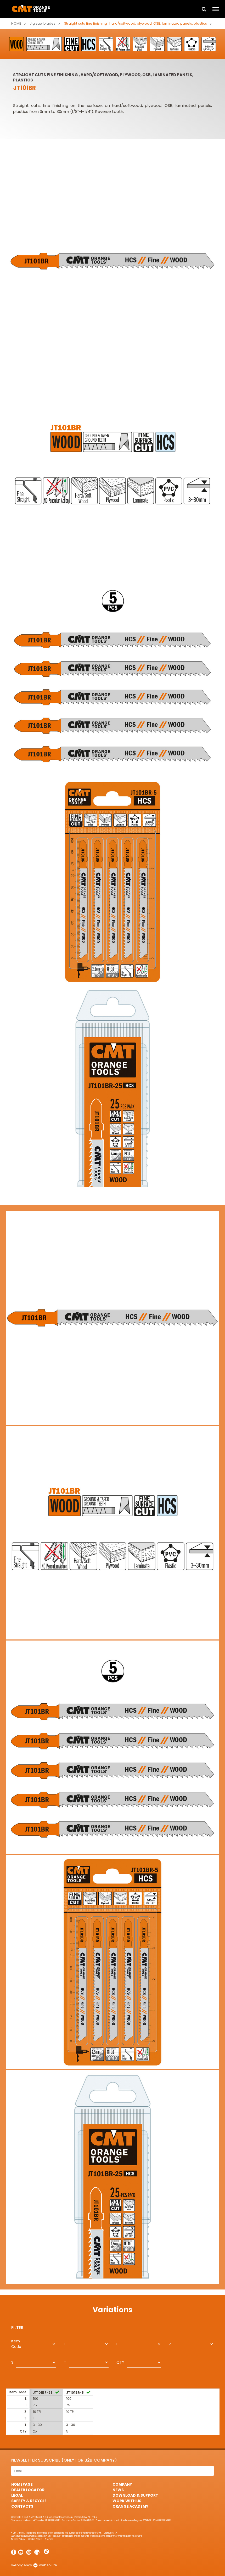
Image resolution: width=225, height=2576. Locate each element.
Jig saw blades (42, 23)
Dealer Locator (27, 2489)
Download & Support (135, 2495)
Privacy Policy (18, 2539)
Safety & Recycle (29, 2500)
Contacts (22, 2506)
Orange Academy (130, 2506)
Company (122, 2484)
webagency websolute (34, 2565)
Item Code (16, 2343)
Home (16, 23)
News (118, 2489)
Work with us (127, 2500)
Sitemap (49, 2539)
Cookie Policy (35, 2539)
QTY (120, 2362)
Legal (17, 2495)
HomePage (22, 2484)
